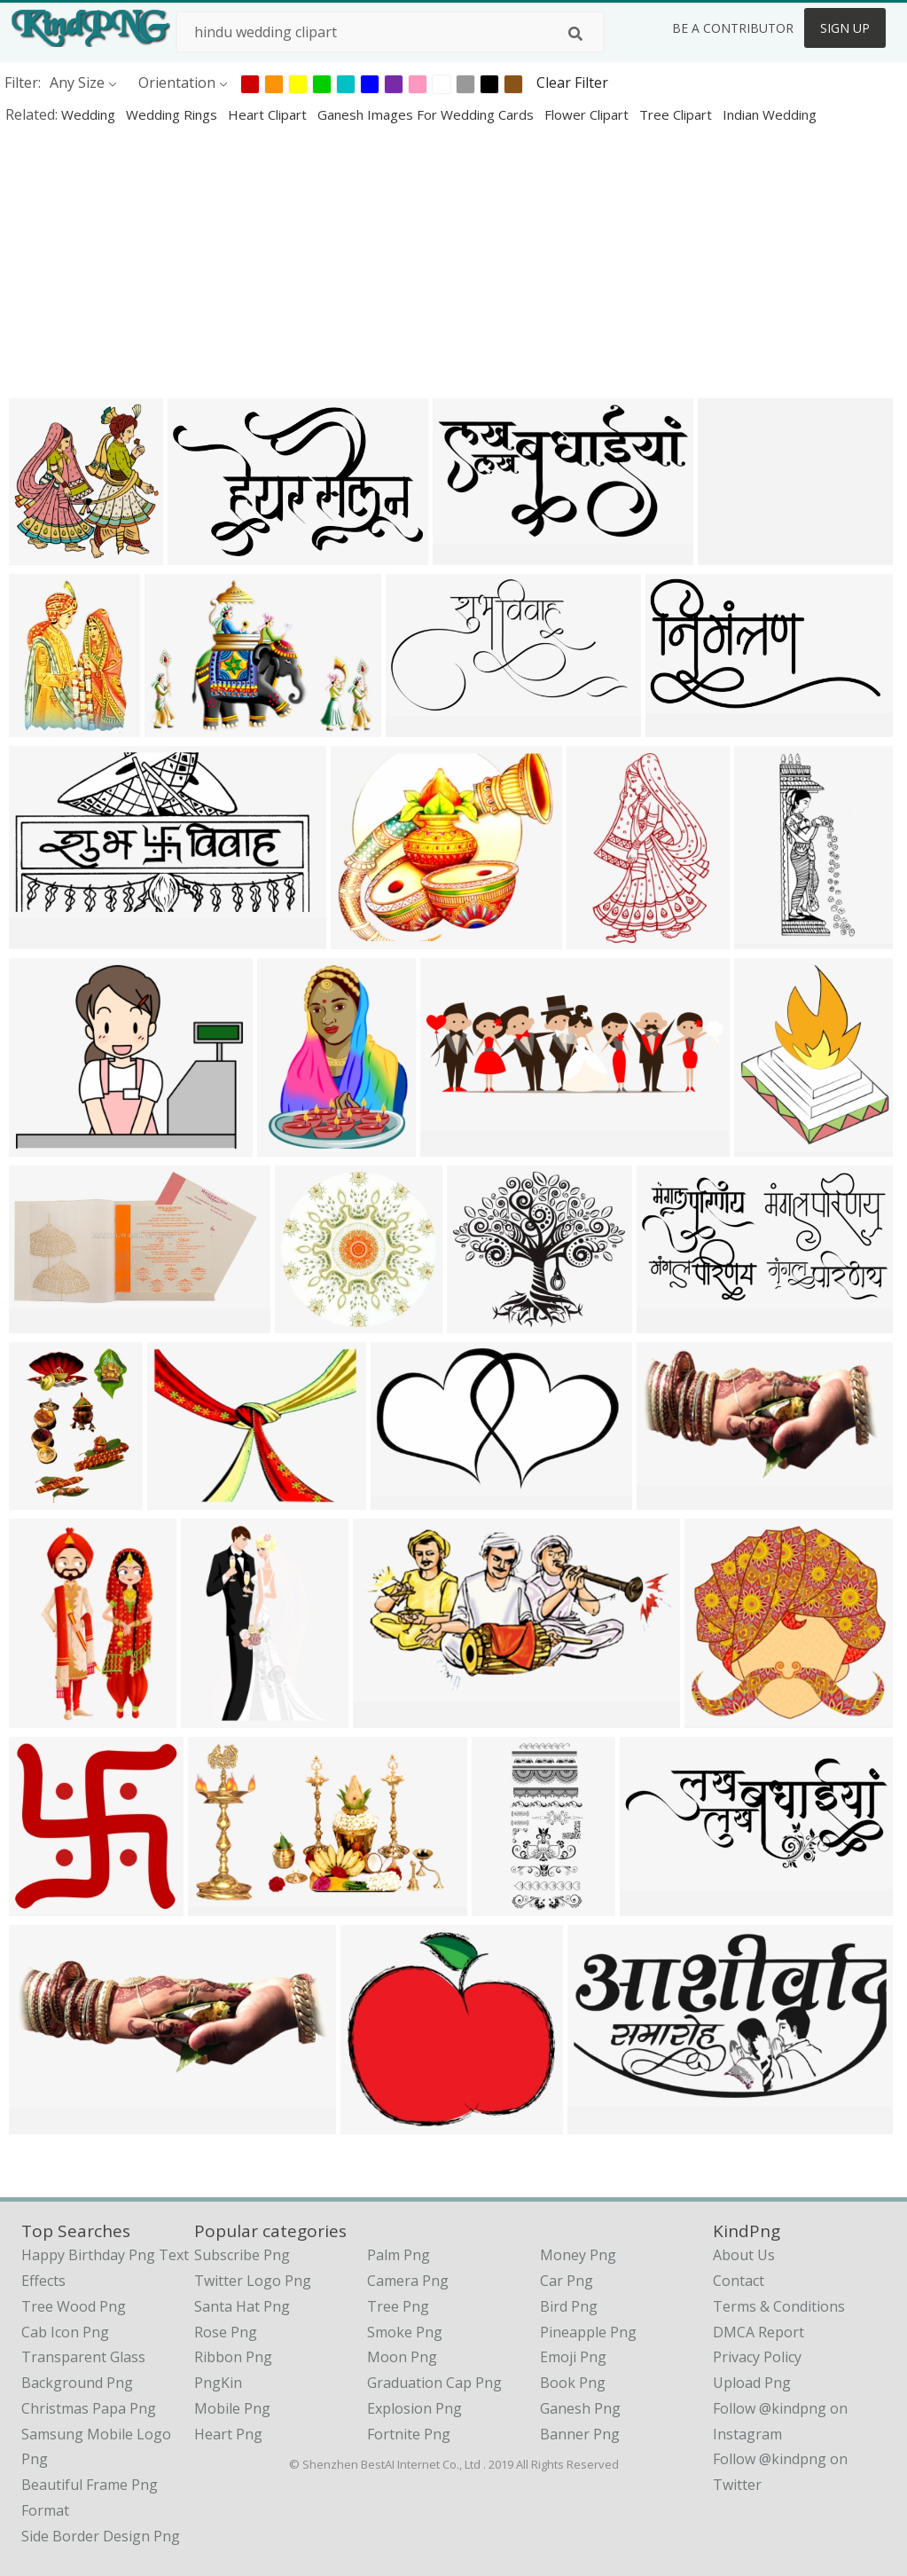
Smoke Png (404, 2332)
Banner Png (580, 2434)
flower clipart (588, 114)
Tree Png (398, 2306)
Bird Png (569, 2306)
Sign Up (845, 28)
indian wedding (770, 114)
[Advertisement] (453, 261)
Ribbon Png (233, 2357)
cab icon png (65, 2332)
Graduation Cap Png (434, 2382)
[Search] (575, 33)
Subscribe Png (242, 2255)
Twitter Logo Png (252, 2280)
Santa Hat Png (242, 2306)
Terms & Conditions (779, 2306)
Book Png (573, 2382)
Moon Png (402, 2357)
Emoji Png (573, 2357)
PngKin (218, 2382)
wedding (90, 114)
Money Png (578, 2255)
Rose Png (225, 2332)
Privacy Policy (757, 2357)
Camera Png (408, 2280)
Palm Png (398, 2255)
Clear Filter (572, 82)
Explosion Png (414, 2408)
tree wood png (73, 2306)
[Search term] (390, 32)
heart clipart (269, 114)
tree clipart (677, 114)
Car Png (566, 2280)
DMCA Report (758, 2332)
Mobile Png (232, 2408)
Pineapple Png (588, 2332)
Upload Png (752, 2382)
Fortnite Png (408, 2434)
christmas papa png (88, 2408)
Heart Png (228, 2434)
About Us (744, 2255)
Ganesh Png (580, 2408)
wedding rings (173, 114)
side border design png (100, 2536)
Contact (738, 2280)
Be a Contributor (733, 28)
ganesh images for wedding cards (427, 114)
